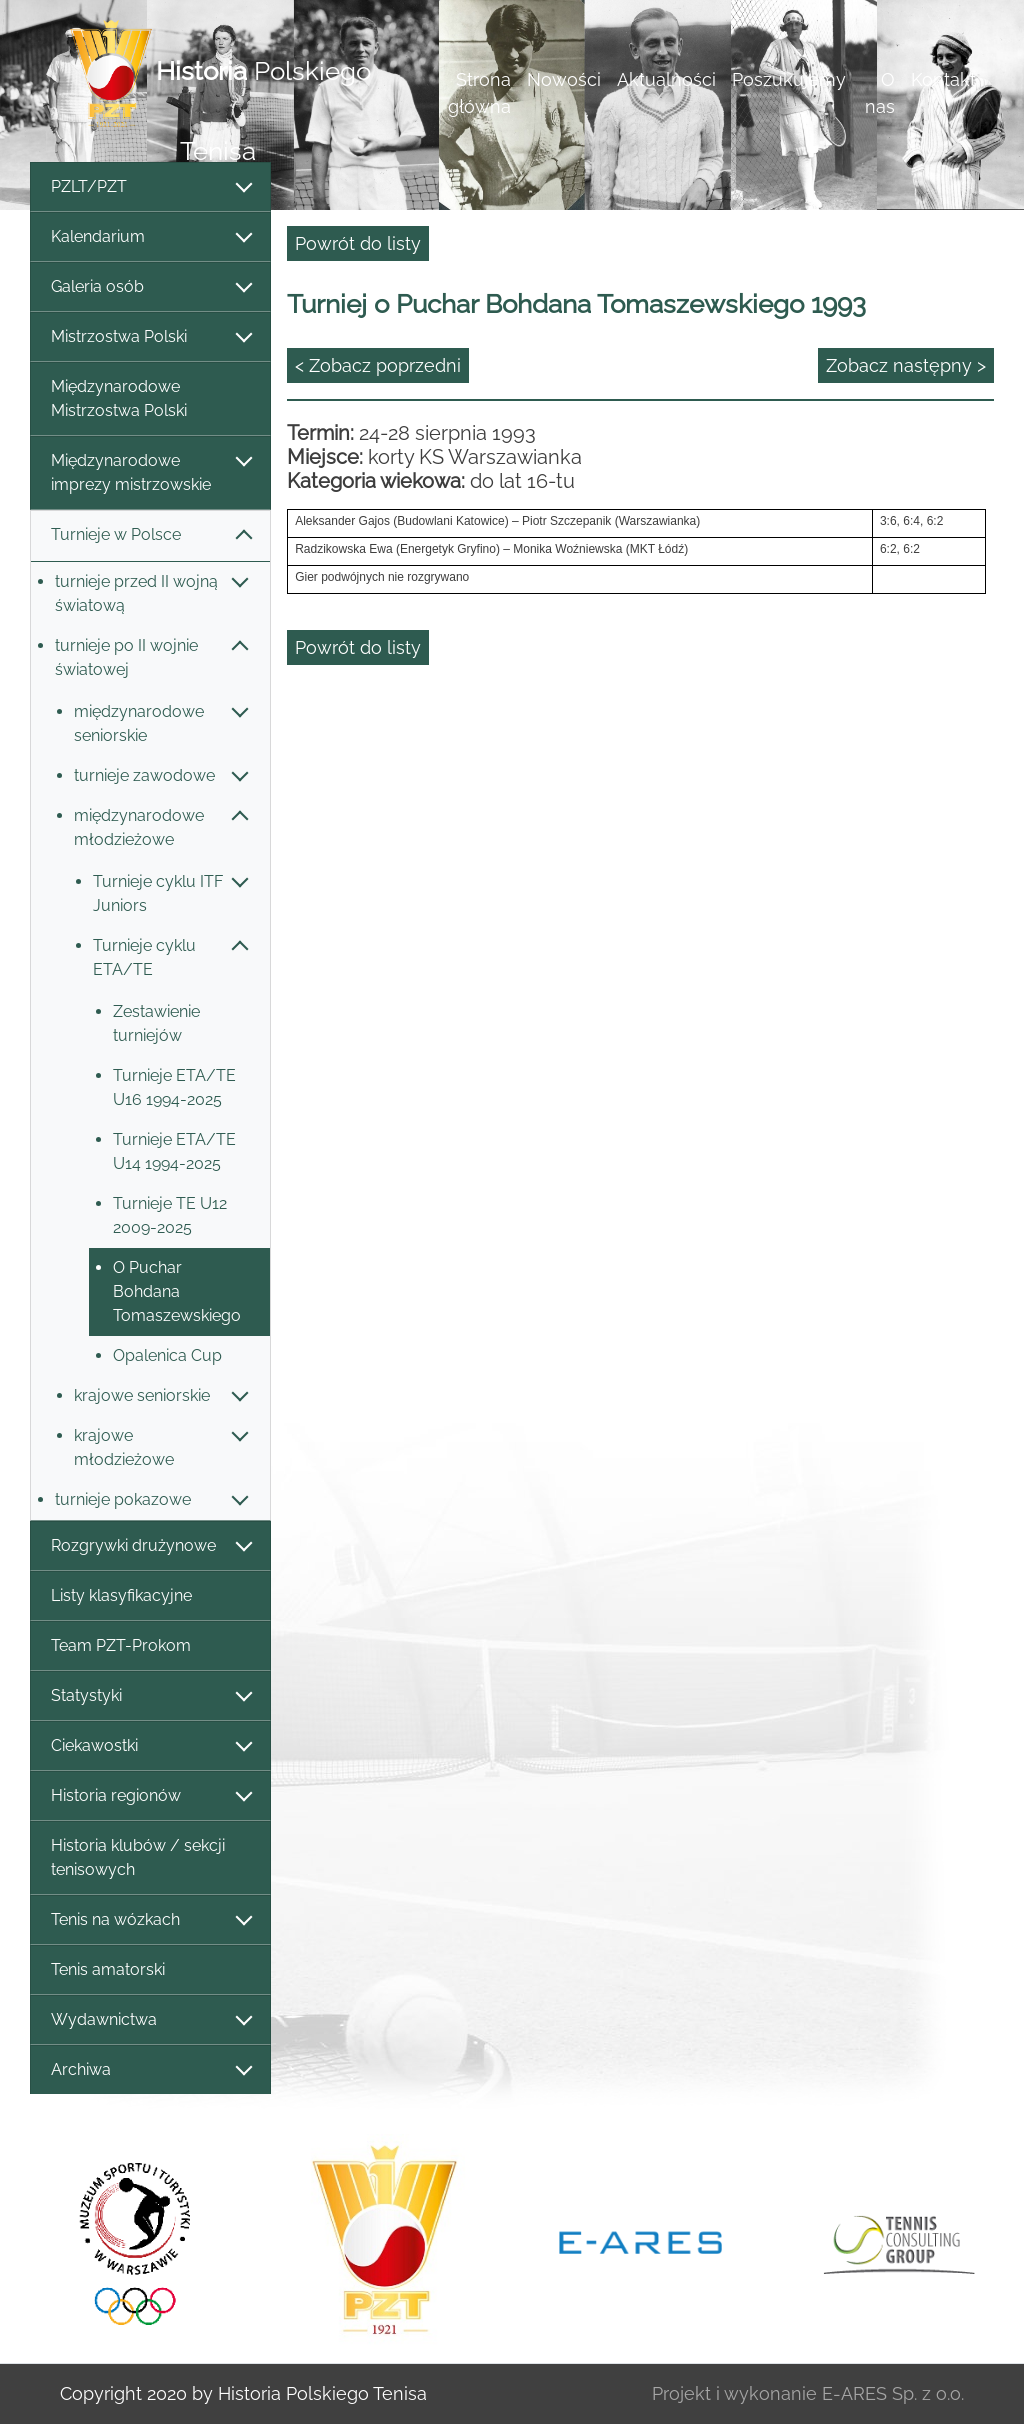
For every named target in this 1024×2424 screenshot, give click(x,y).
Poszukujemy (789, 79)
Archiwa (150, 2070)
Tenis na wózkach (150, 1920)
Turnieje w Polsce (150, 535)
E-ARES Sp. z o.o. (893, 2393)
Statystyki (150, 1696)
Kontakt (943, 79)
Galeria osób (150, 287)
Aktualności (666, 79)
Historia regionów (150, 1796)
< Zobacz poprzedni (378, 365)
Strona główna (479, 93)
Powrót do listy (358, 243)
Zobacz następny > (906, 365)
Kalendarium (150, 237)
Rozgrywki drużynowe (150, 1546)
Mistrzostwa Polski (150, 337)
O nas (880, 93)
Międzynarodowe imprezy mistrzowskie (150, 472)
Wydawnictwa (150, 2020)
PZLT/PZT (150, 187)
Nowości (564, 79)
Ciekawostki (150, 1746)
